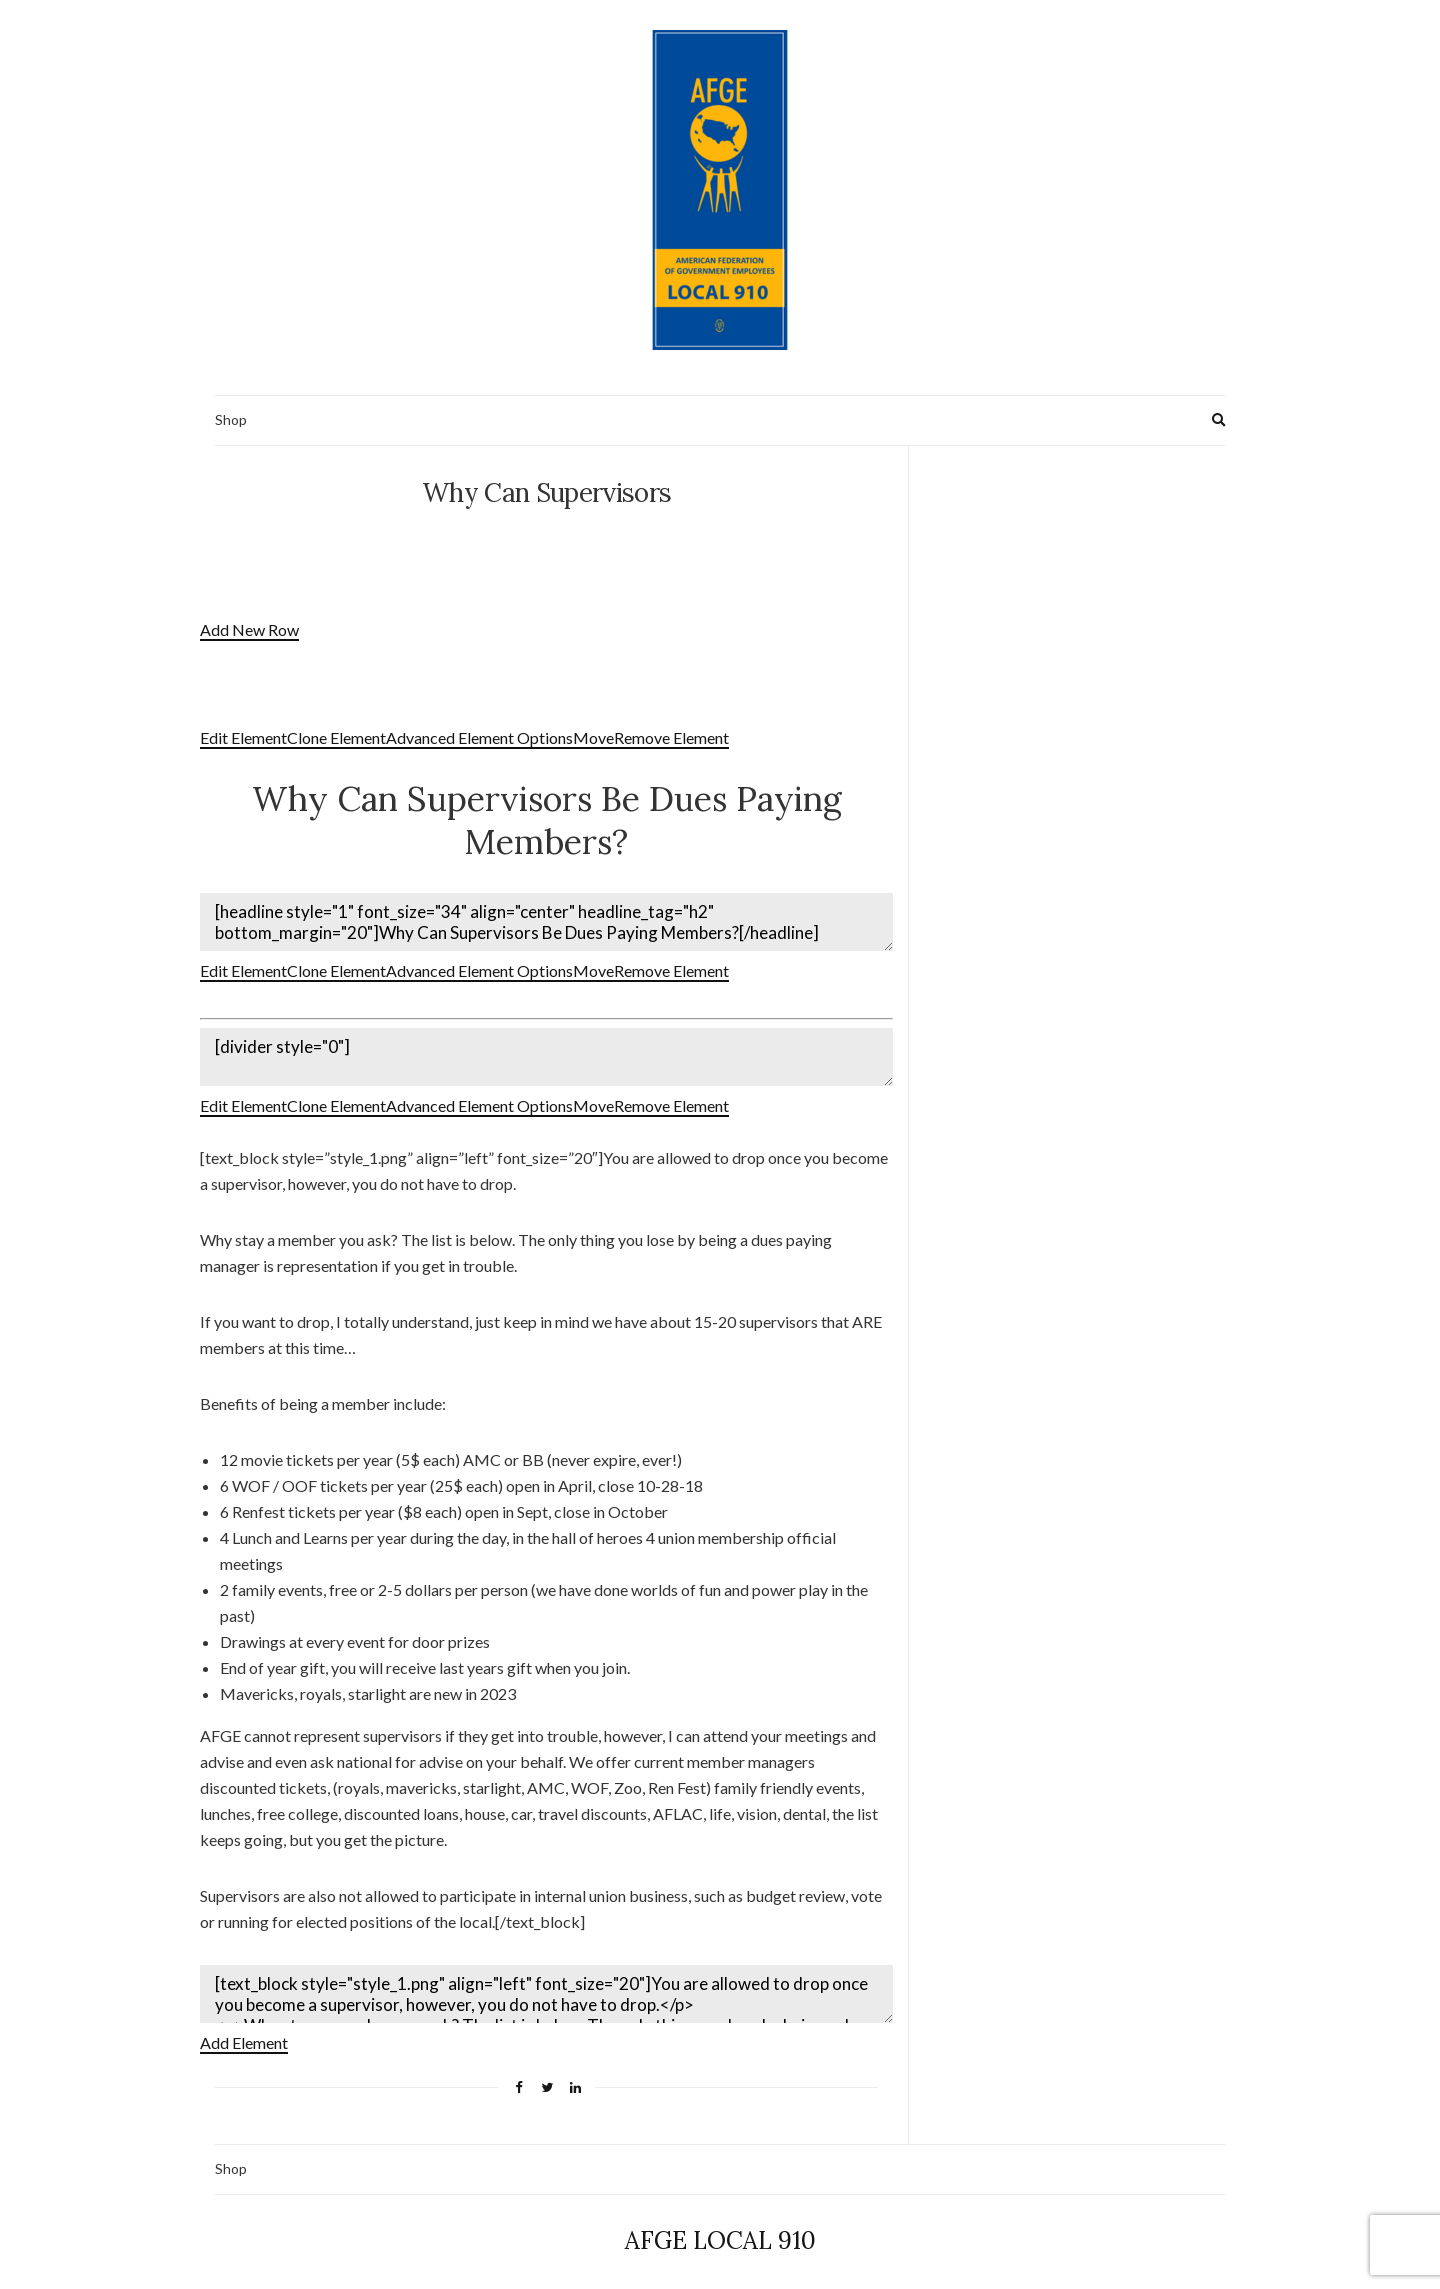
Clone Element (336, 737)
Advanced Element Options (479, 737)
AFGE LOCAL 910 (720, 2228)
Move (593, 737)
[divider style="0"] (546, 1051)
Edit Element (243, 737)
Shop (231, 419)
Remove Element (671, 737)
